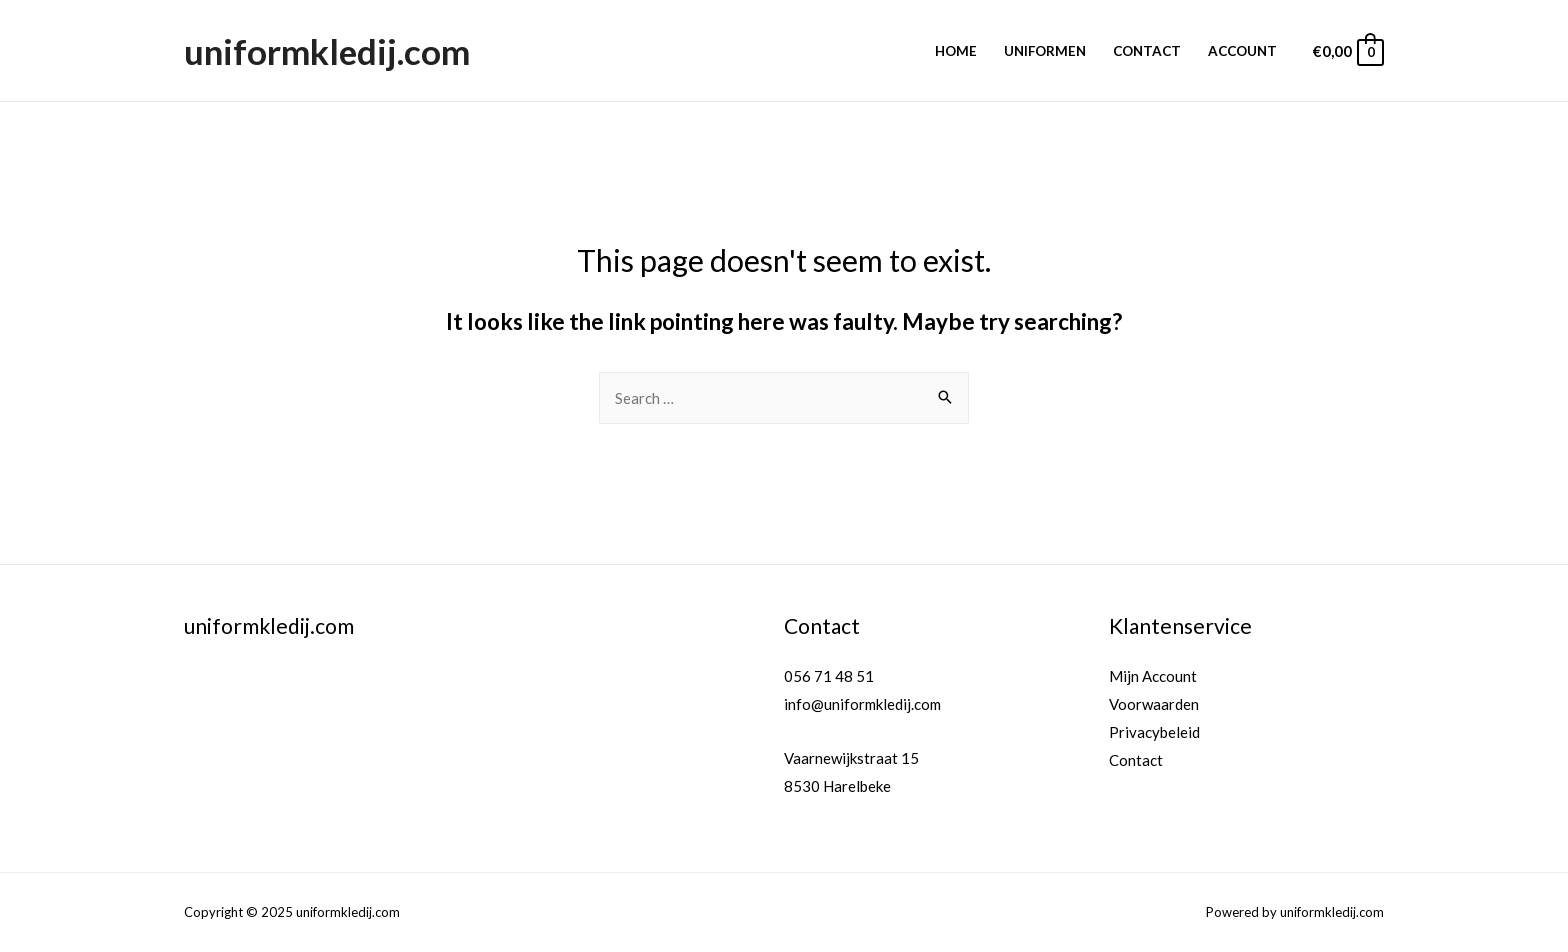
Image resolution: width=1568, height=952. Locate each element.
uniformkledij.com (327, 51)
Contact (1147, 51)
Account (1242, 51)
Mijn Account (1153, 676)
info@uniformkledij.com (862, 704)
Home (956, 51)
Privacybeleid (1154, 732)
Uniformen (1045, 51)
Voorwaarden (1154, 704)
